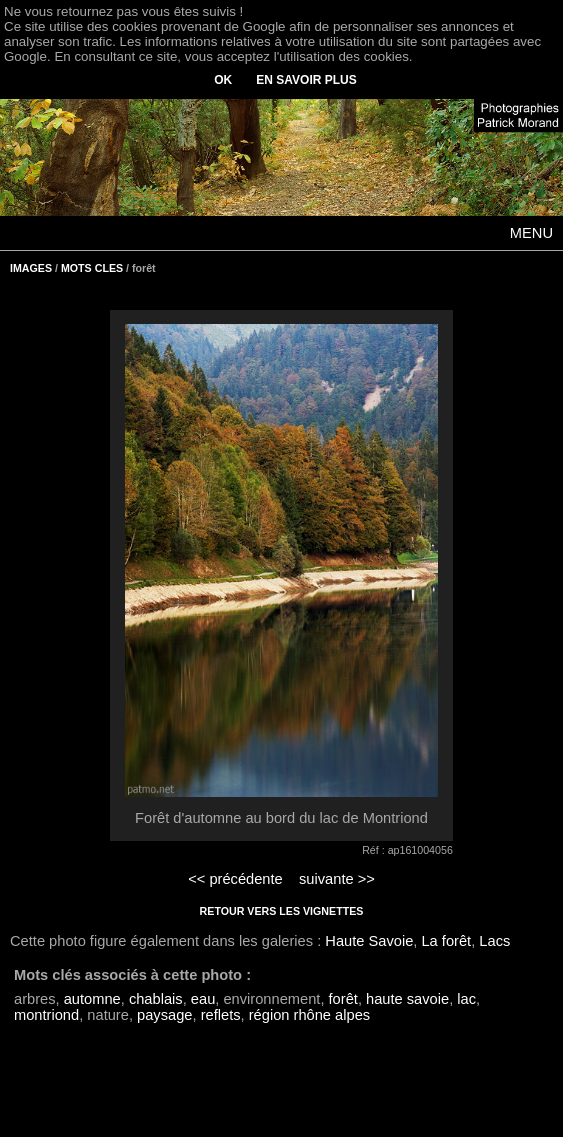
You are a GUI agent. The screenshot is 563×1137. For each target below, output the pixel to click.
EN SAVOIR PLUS (306, 80)
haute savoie (407, 999)
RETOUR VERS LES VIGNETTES (282, 911)
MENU (531, 233)
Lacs (494, 941)
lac (466, 999)
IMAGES (31, 268)
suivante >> (337, 879)
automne (92, 999)
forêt (343, 999)
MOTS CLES (92, 268)
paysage (164, 1015)
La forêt (446, 941)
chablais (156, 999)
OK (223, 80)
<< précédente (235, 879)
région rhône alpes (309, 1015)
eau (203, 999)
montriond (46, 1015)
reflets (221, 1015)
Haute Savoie (369, 941)
